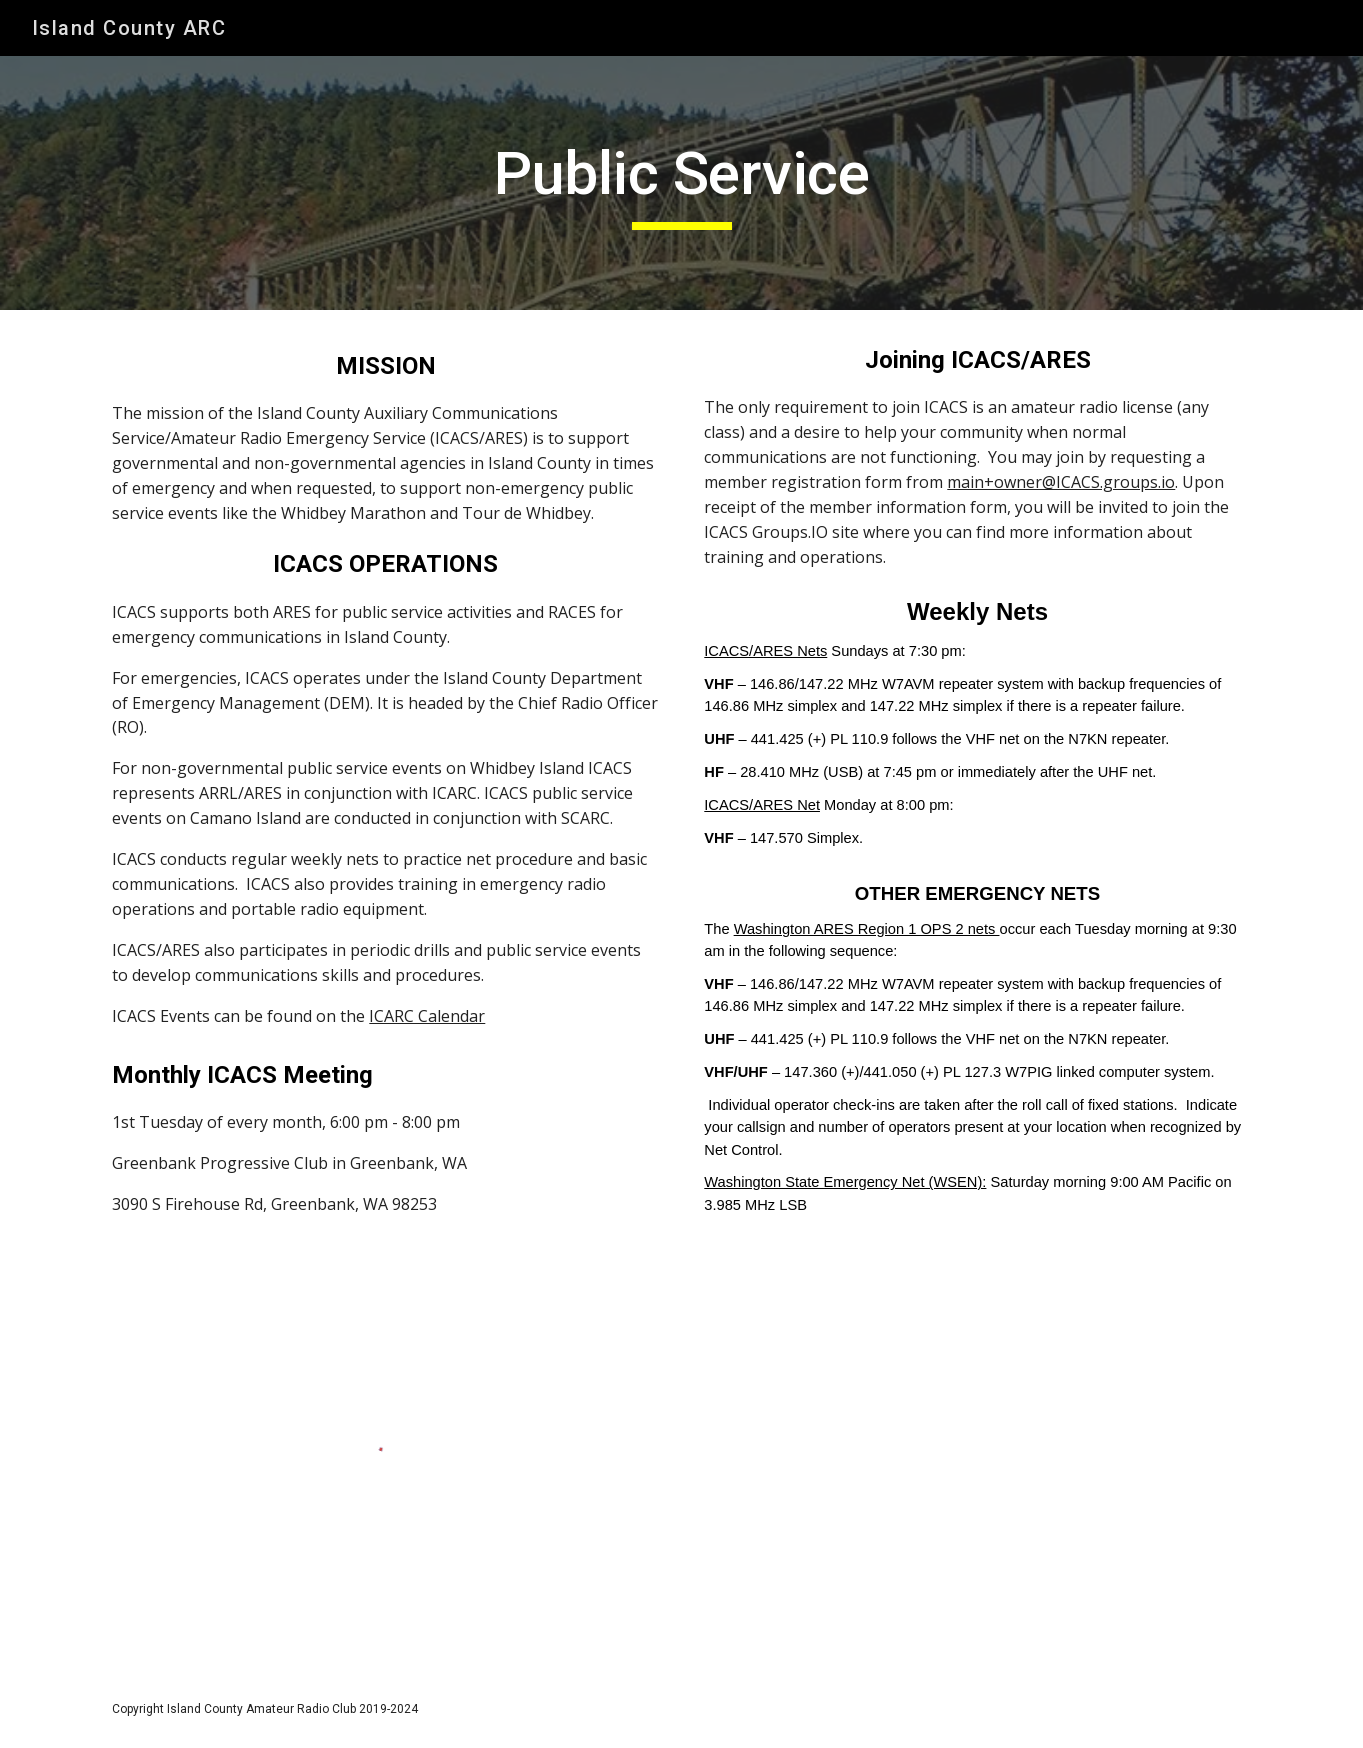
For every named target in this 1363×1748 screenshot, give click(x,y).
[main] (681, 183)
